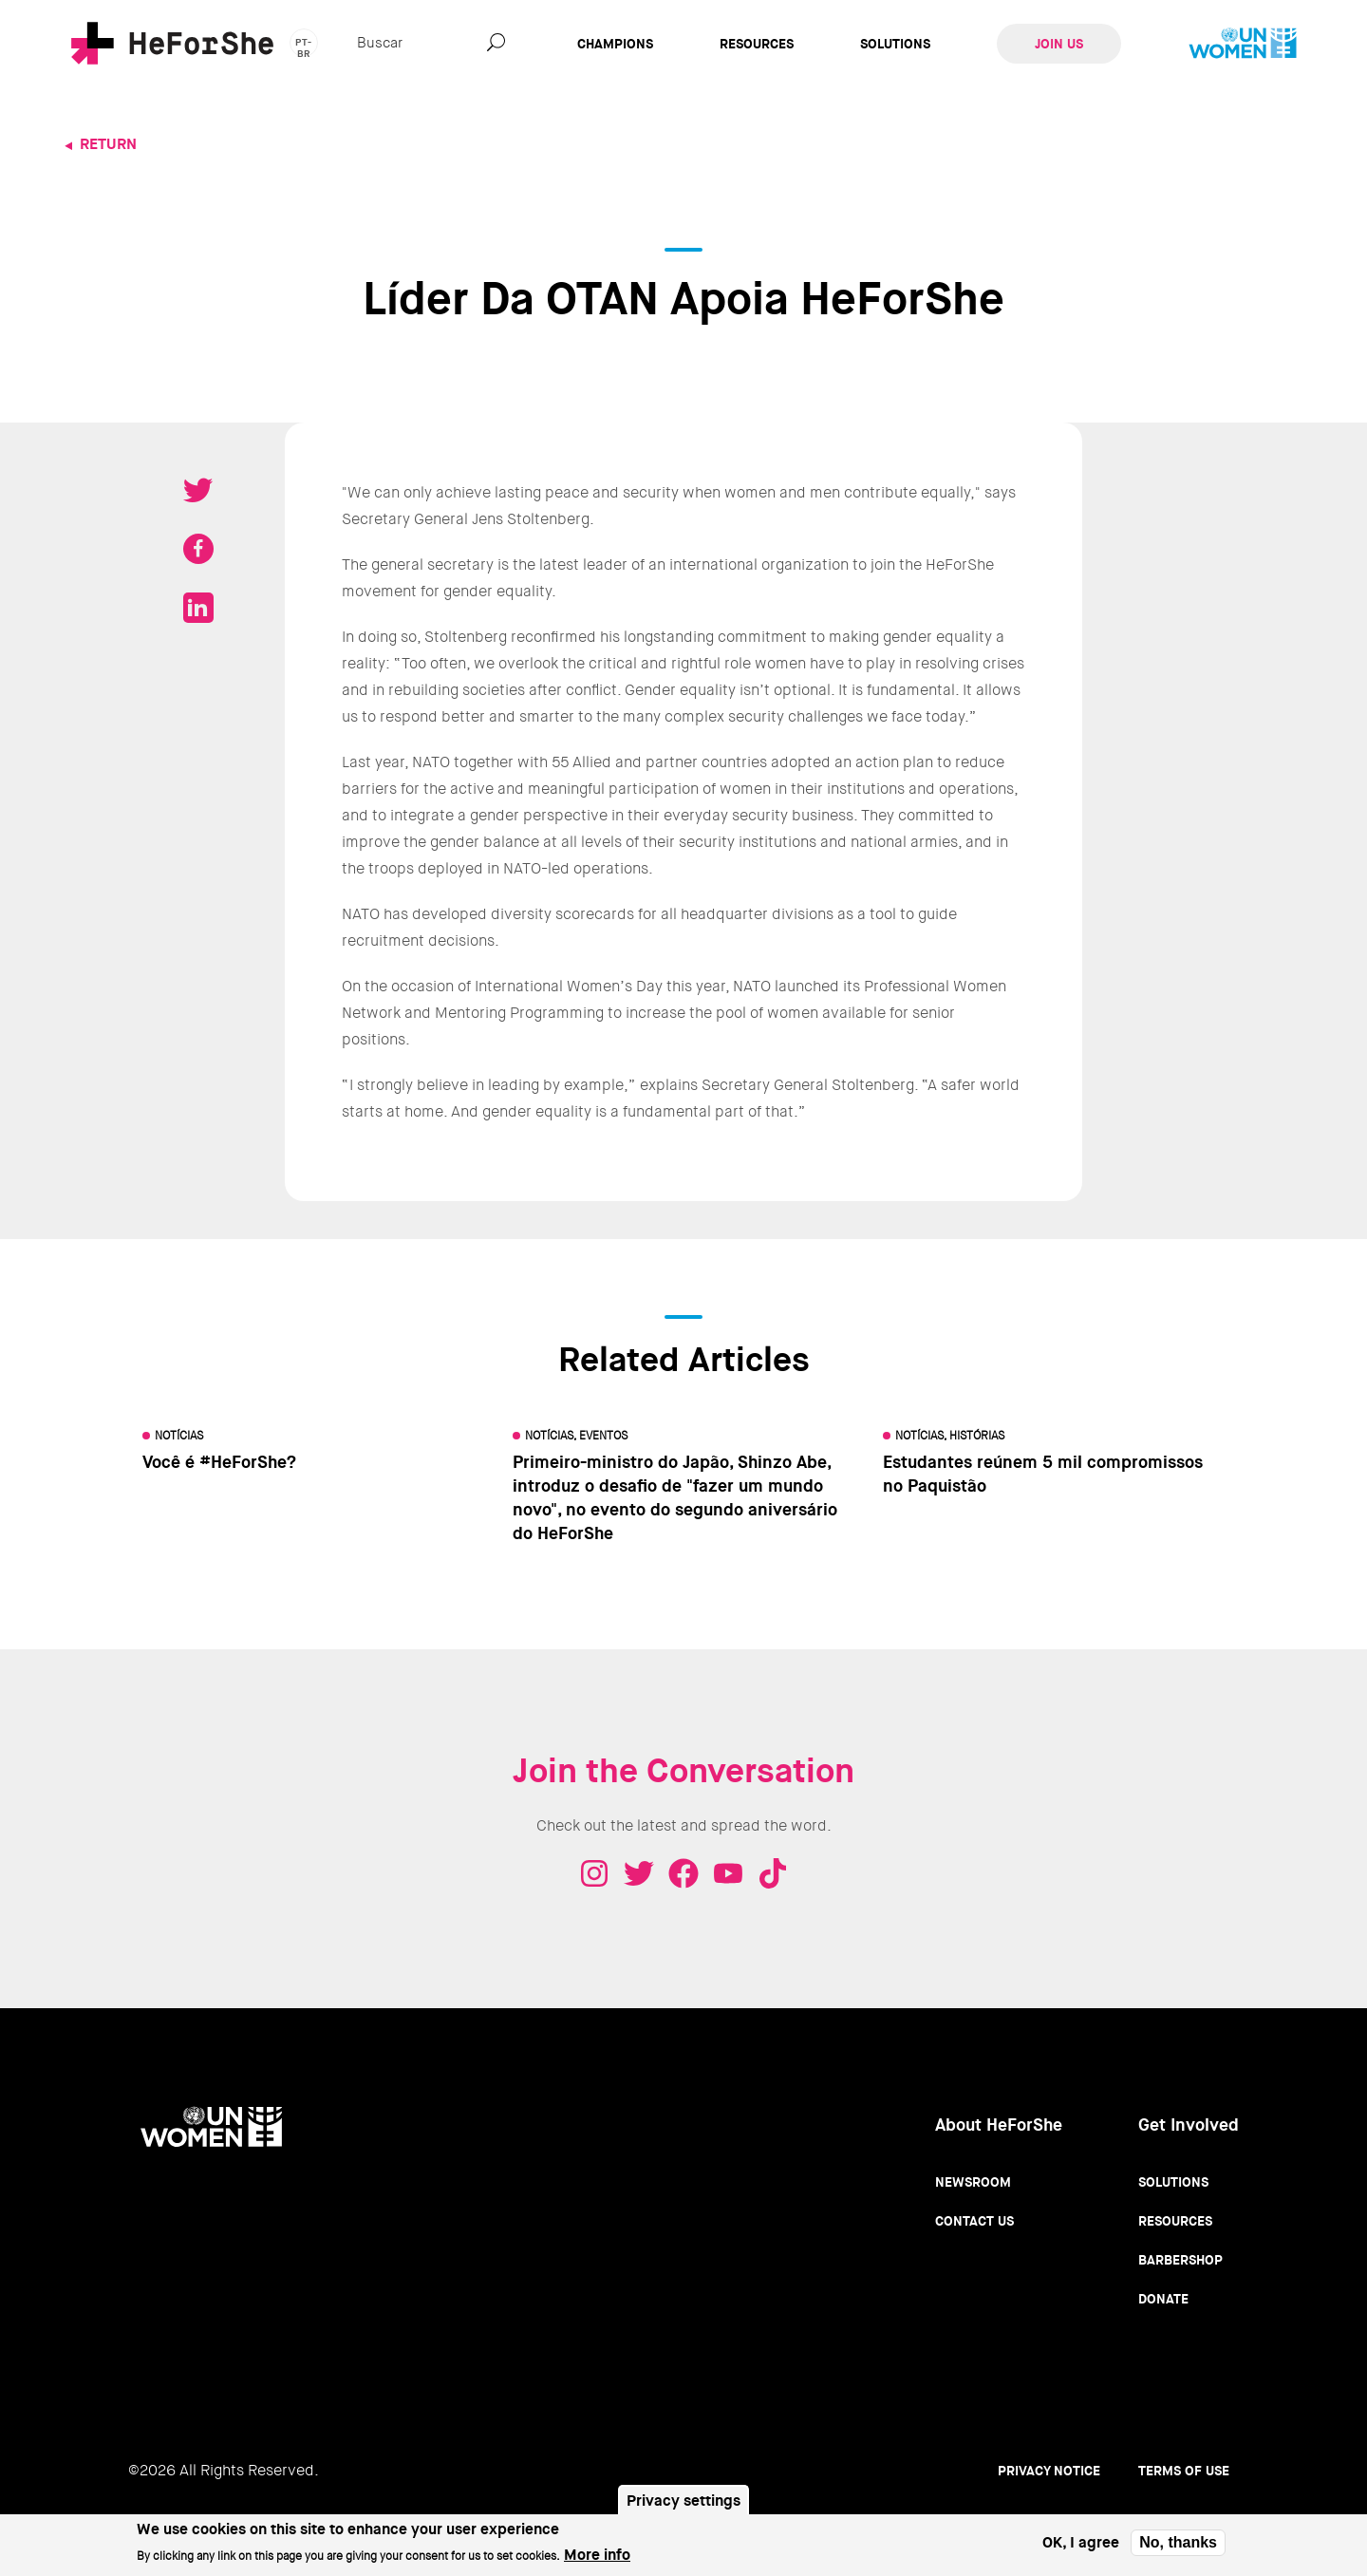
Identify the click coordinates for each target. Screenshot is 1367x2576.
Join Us (1059, 43)
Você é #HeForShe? (219, 1462)
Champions (615, 43)
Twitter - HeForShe (639, 1873)
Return (108, 144)
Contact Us (974, 2220)
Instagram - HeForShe (594, 1873)
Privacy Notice (1049, 2470)
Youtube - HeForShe (728, 1873)
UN (1243, 43)
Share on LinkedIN (198, 607)
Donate (1163, 2298)
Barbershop (1180, 2259)
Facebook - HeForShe (683, 1873)
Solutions (895, 43)
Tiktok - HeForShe (773, 1873)
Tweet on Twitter (198, 490)
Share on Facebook (198, 549)
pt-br (303, 46)
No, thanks (1178, 2548)
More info (597, 2560)
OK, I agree (1080, 2548)
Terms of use (1183, 2470)
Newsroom (973, 2182)
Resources (757, 43)
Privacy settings (683, 2506)
